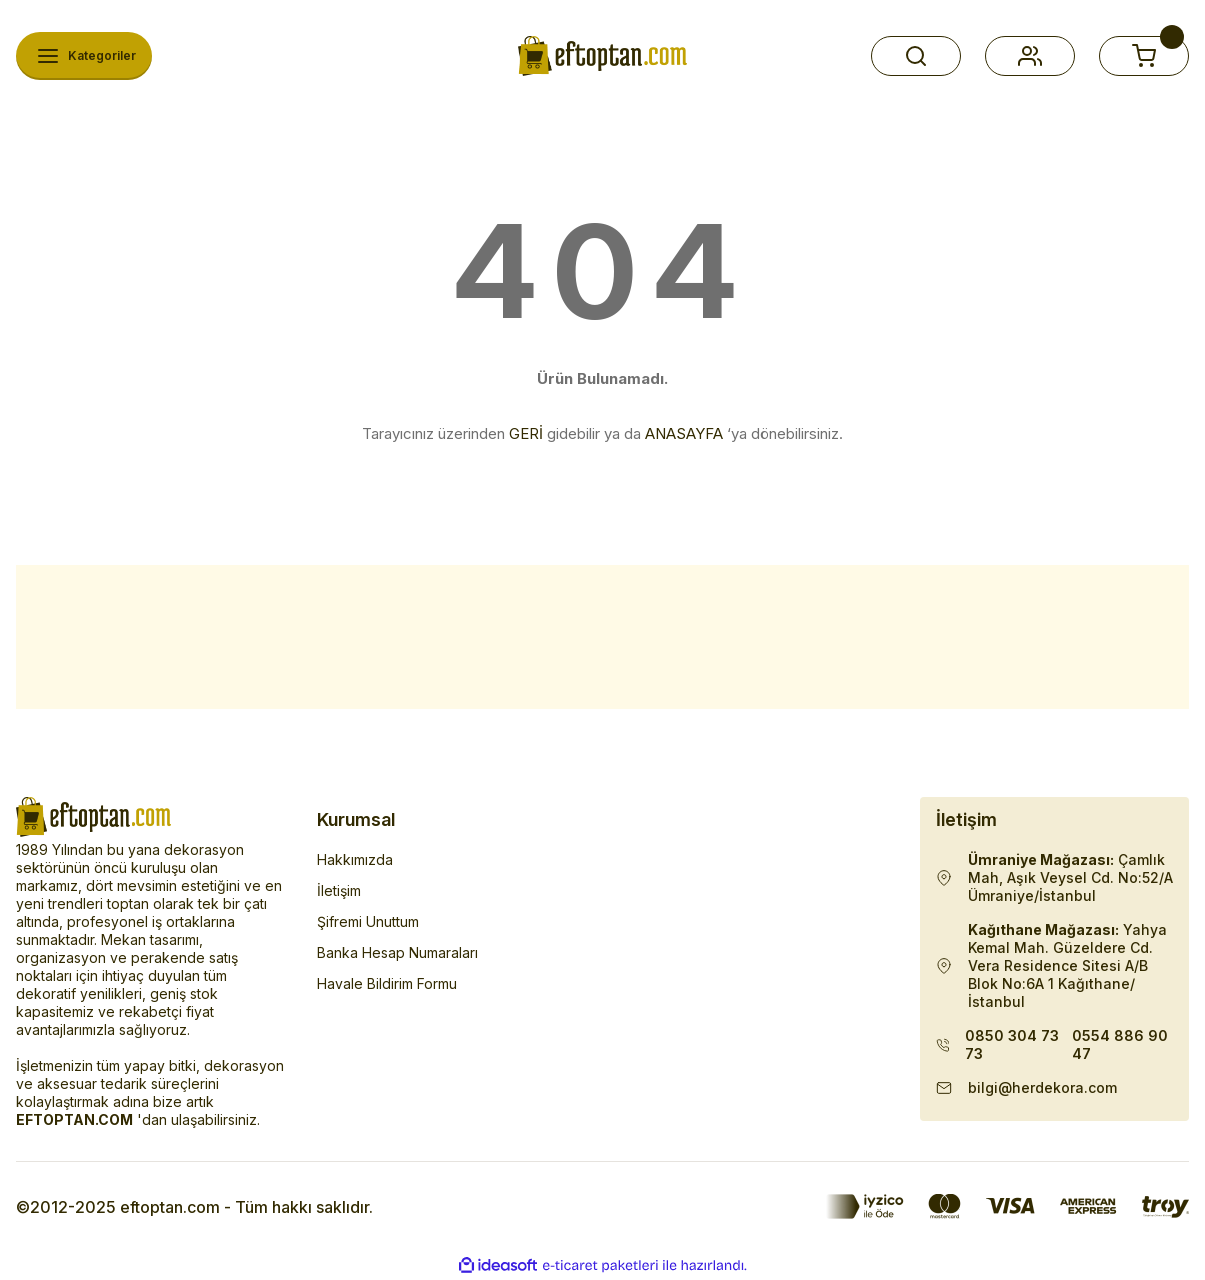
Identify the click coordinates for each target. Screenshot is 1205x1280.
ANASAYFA (684, 433)
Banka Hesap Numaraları (397, 952)
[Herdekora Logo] (602, 56)
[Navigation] (84, 56)
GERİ (526, 433)
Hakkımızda (355, 859)
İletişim (339, 890)
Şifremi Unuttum (368, 921)
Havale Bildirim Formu (387, 983)
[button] (916, 56)
